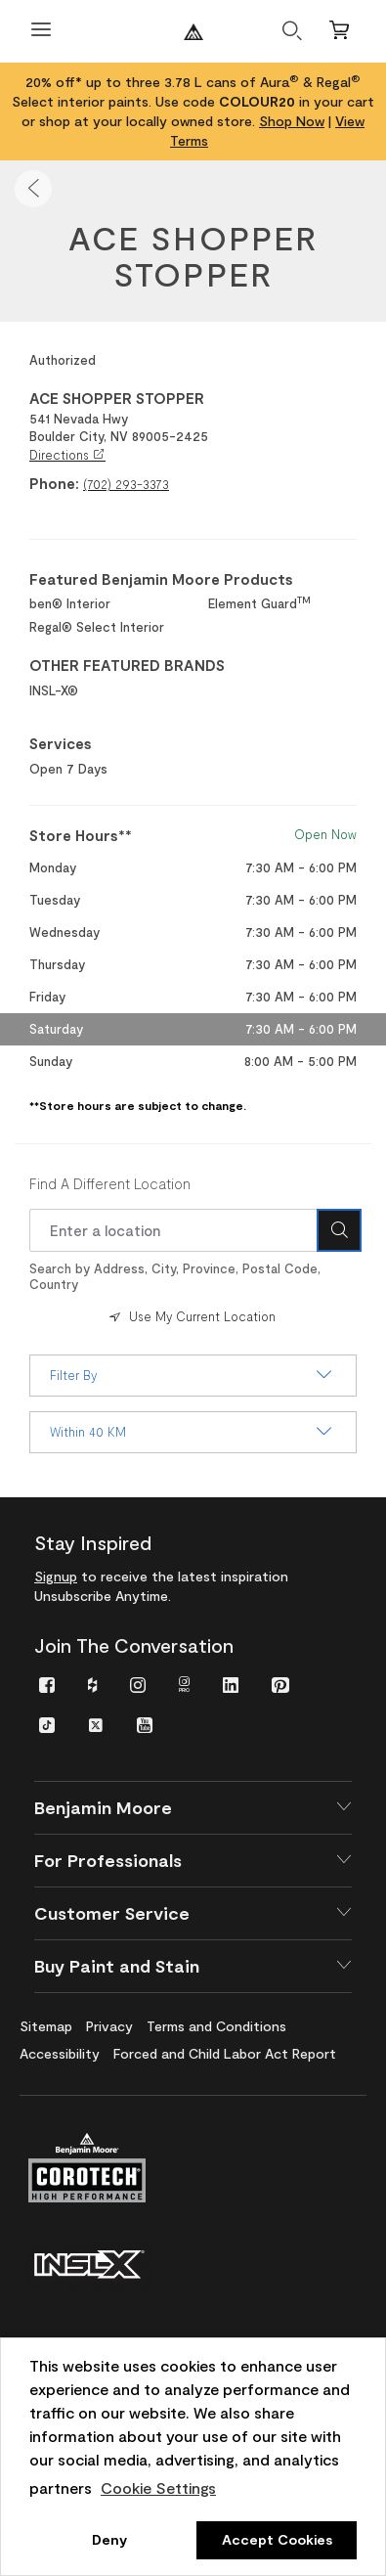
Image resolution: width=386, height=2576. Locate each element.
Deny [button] (109, 2539)
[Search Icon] (339, 1230)
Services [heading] (60, 743)
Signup (55, 1576)
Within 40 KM (193, 1431)
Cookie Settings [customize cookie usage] (158, 2487)
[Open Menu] (41, 32)
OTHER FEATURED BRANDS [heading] (127, 665)
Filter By (193, 1375)
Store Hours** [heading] (80, 835)
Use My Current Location (191, 1316)
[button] (33, 188)
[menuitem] (47, 1683)
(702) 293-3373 (126, 484)
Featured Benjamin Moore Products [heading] (161, 579)
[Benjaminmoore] (193, 32)
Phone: (54, 483)
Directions (67, 455)
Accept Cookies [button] (277, 2539)
